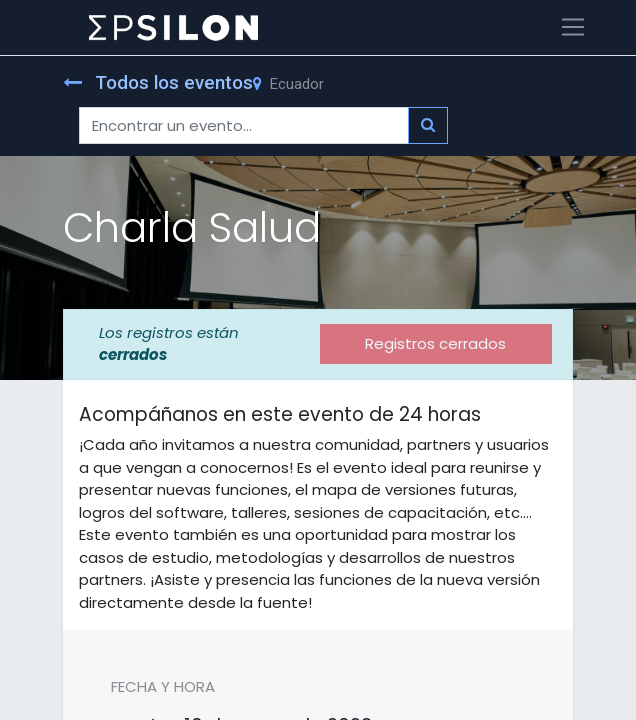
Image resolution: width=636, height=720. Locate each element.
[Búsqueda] (428, 125)
